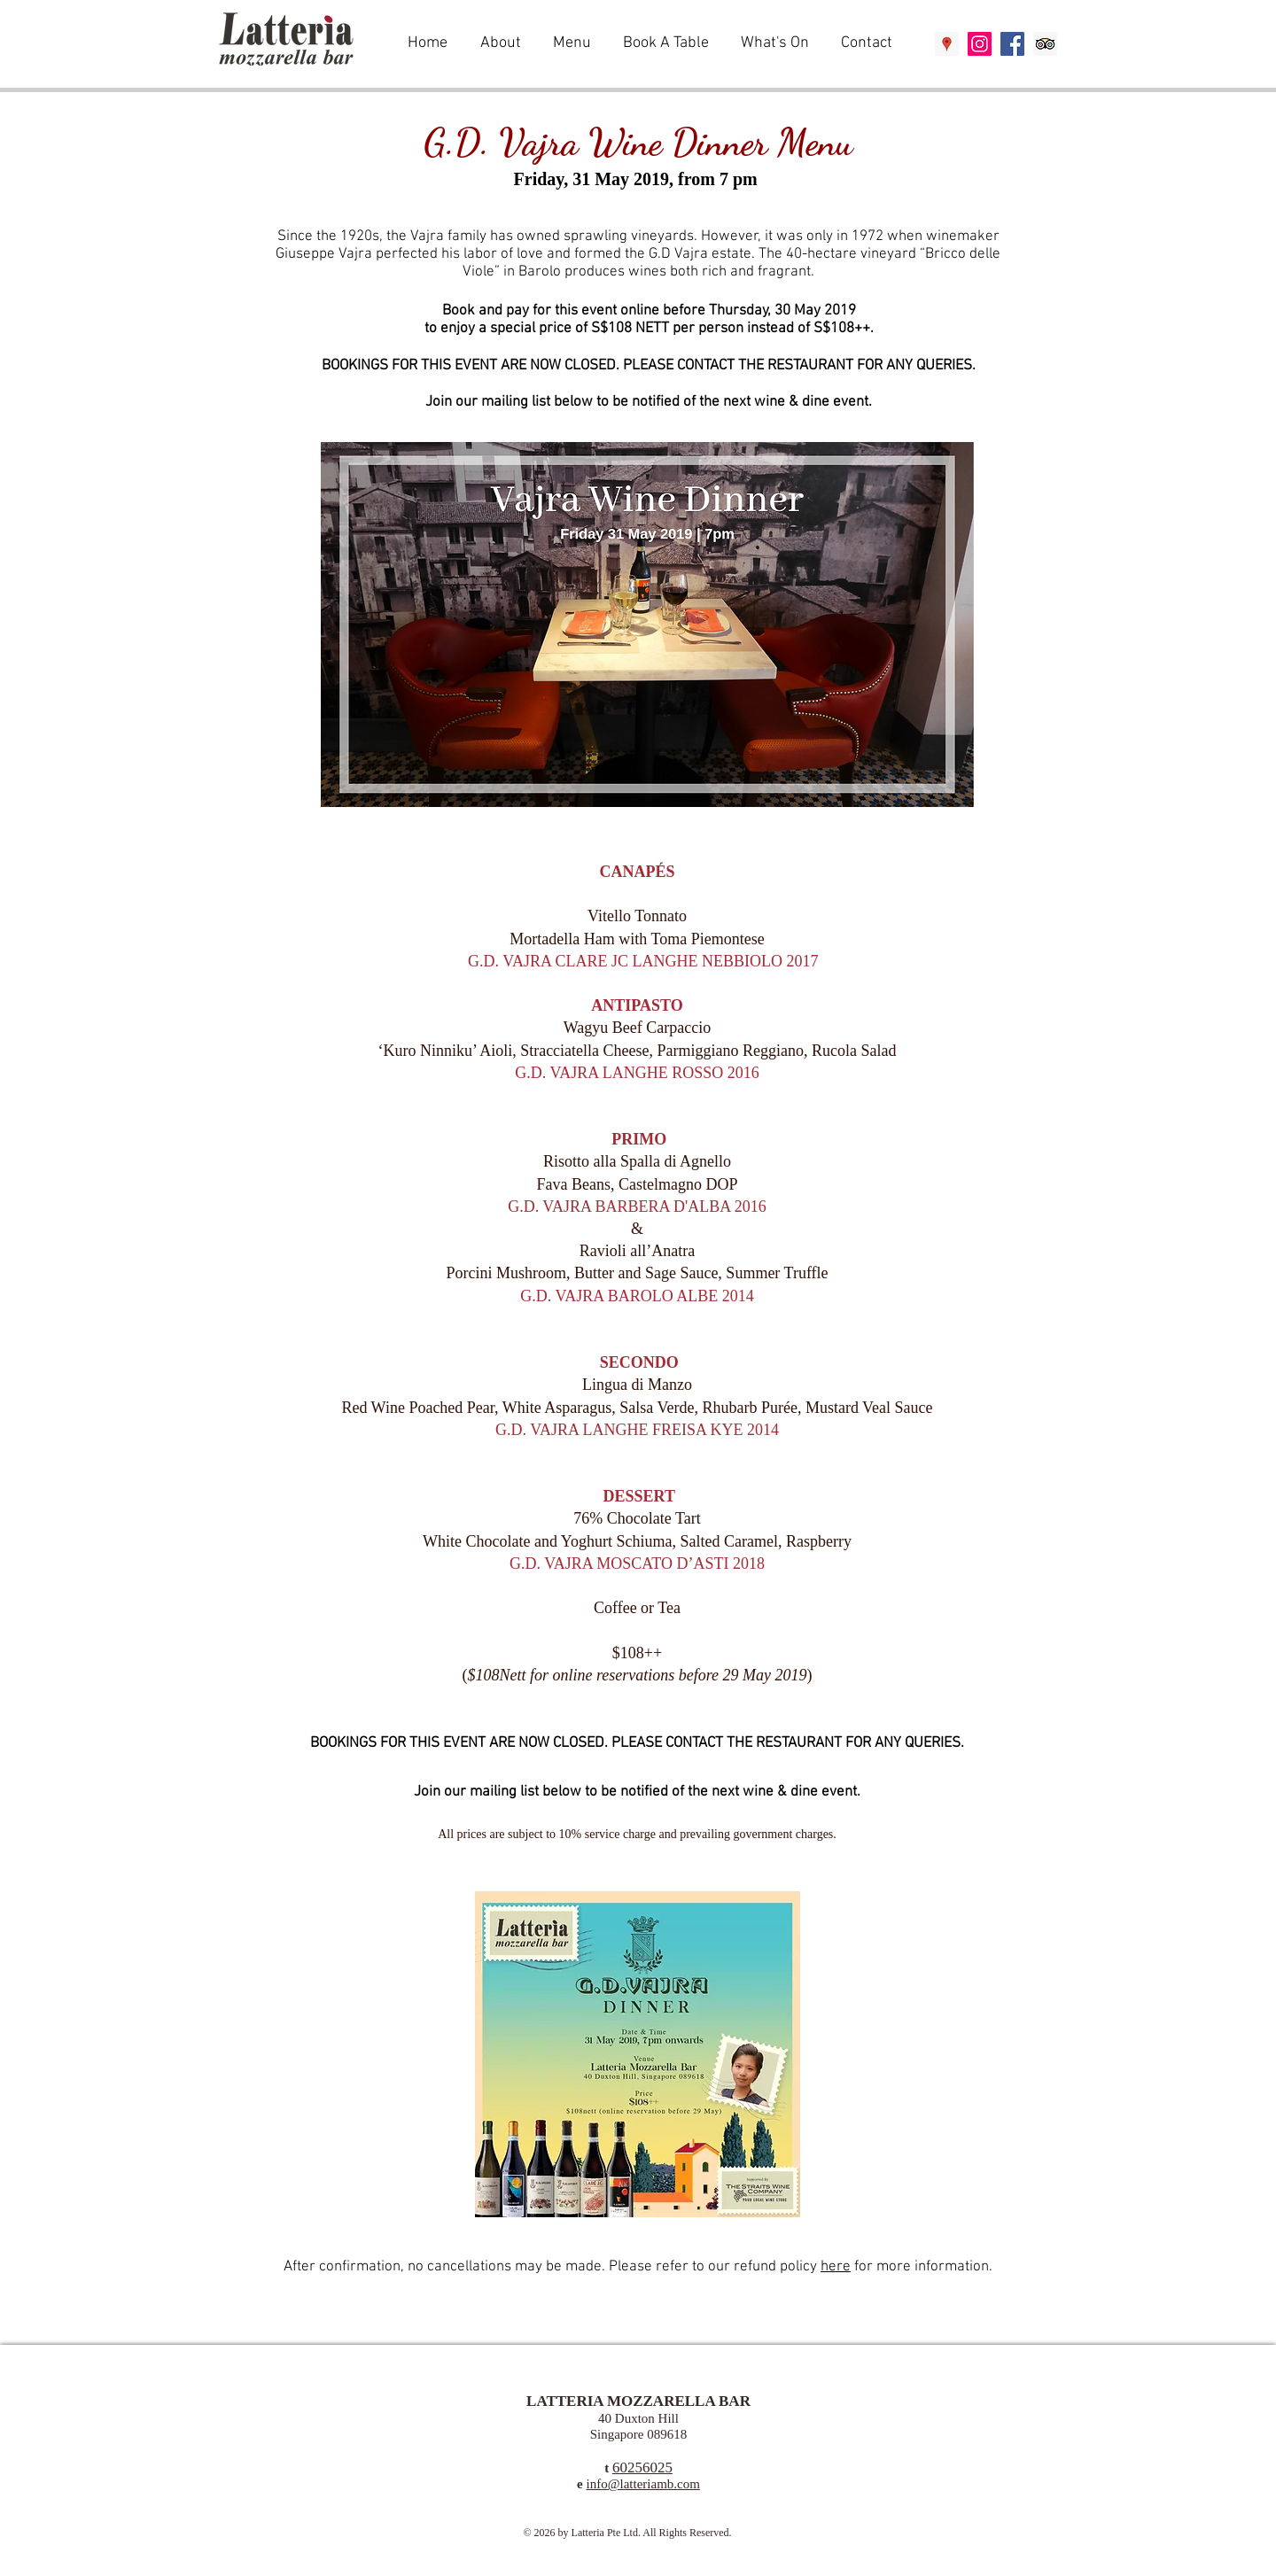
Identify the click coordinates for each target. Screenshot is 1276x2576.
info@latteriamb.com (643, 2484)
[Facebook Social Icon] (1012, 44)
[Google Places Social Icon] (947, 44)
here (836, 2267)
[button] (575, 43)
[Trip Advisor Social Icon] (1045, 44)
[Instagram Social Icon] (980, 44)
